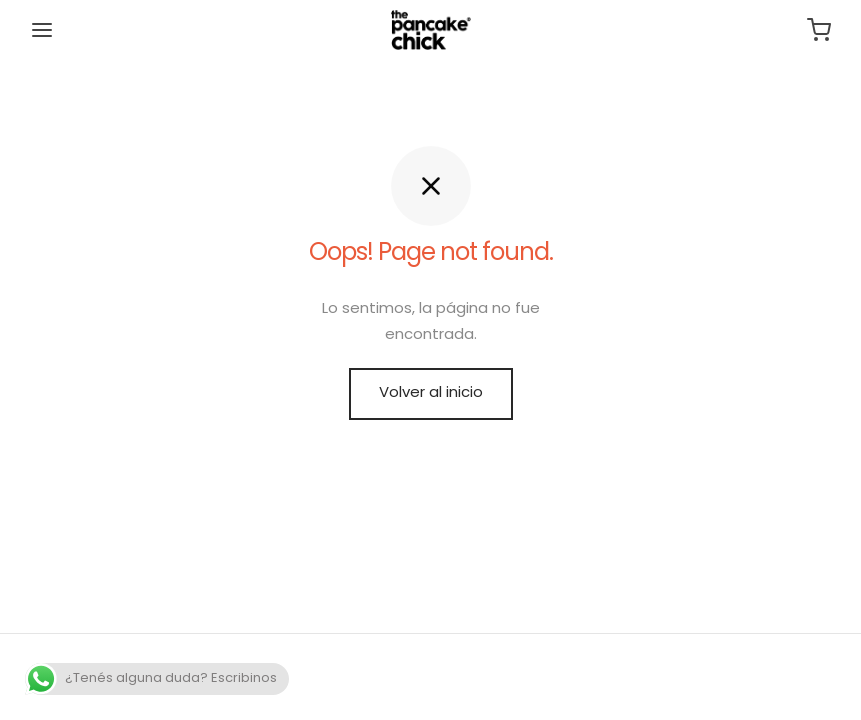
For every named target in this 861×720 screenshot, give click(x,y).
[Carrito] (819, 30)
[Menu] (42, 30)
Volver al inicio (431, 393)
